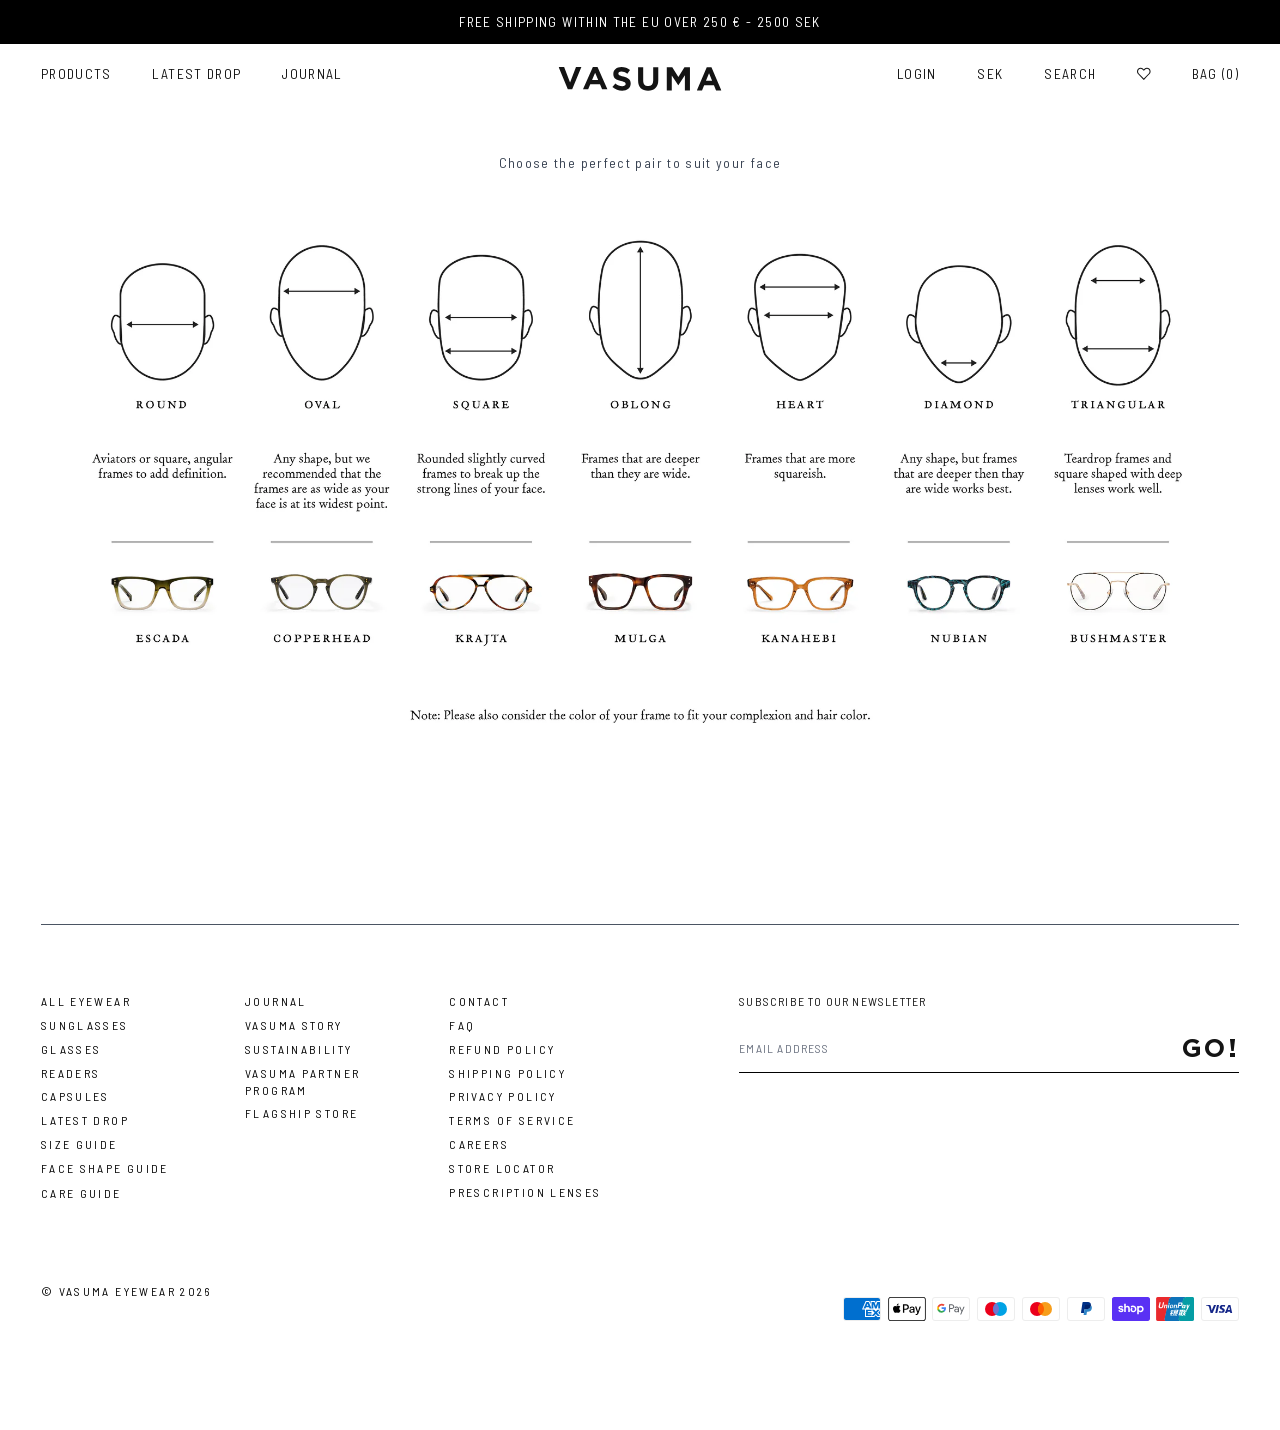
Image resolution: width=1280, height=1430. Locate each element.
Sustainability (298, 1049)
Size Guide (79, 1144)
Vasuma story (294, 1025)
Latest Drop (196, 74)
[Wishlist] (1144, 74)
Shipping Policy (507, 1073)
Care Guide (81, 1193)
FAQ (462, 1025)
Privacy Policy (502, 1096)
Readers (71, 1073)
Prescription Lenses (525, 1192)
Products (76, 74)
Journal (312, 74)
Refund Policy (502, 1049)
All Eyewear (86, 1001)
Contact (479, 1001)
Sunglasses (85, 1025)
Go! (1211, 1047)
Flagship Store (301, 1113)
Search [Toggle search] (1070, 74)
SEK (990, 74)
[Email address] (960, 1049)
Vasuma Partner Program (302, 1081)
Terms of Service (512, 1120)
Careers (479, 1144)
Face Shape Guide (105, 1168)
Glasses (71, 1049)
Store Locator (502, 1168)
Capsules (75, 1096)
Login (917, 74)
